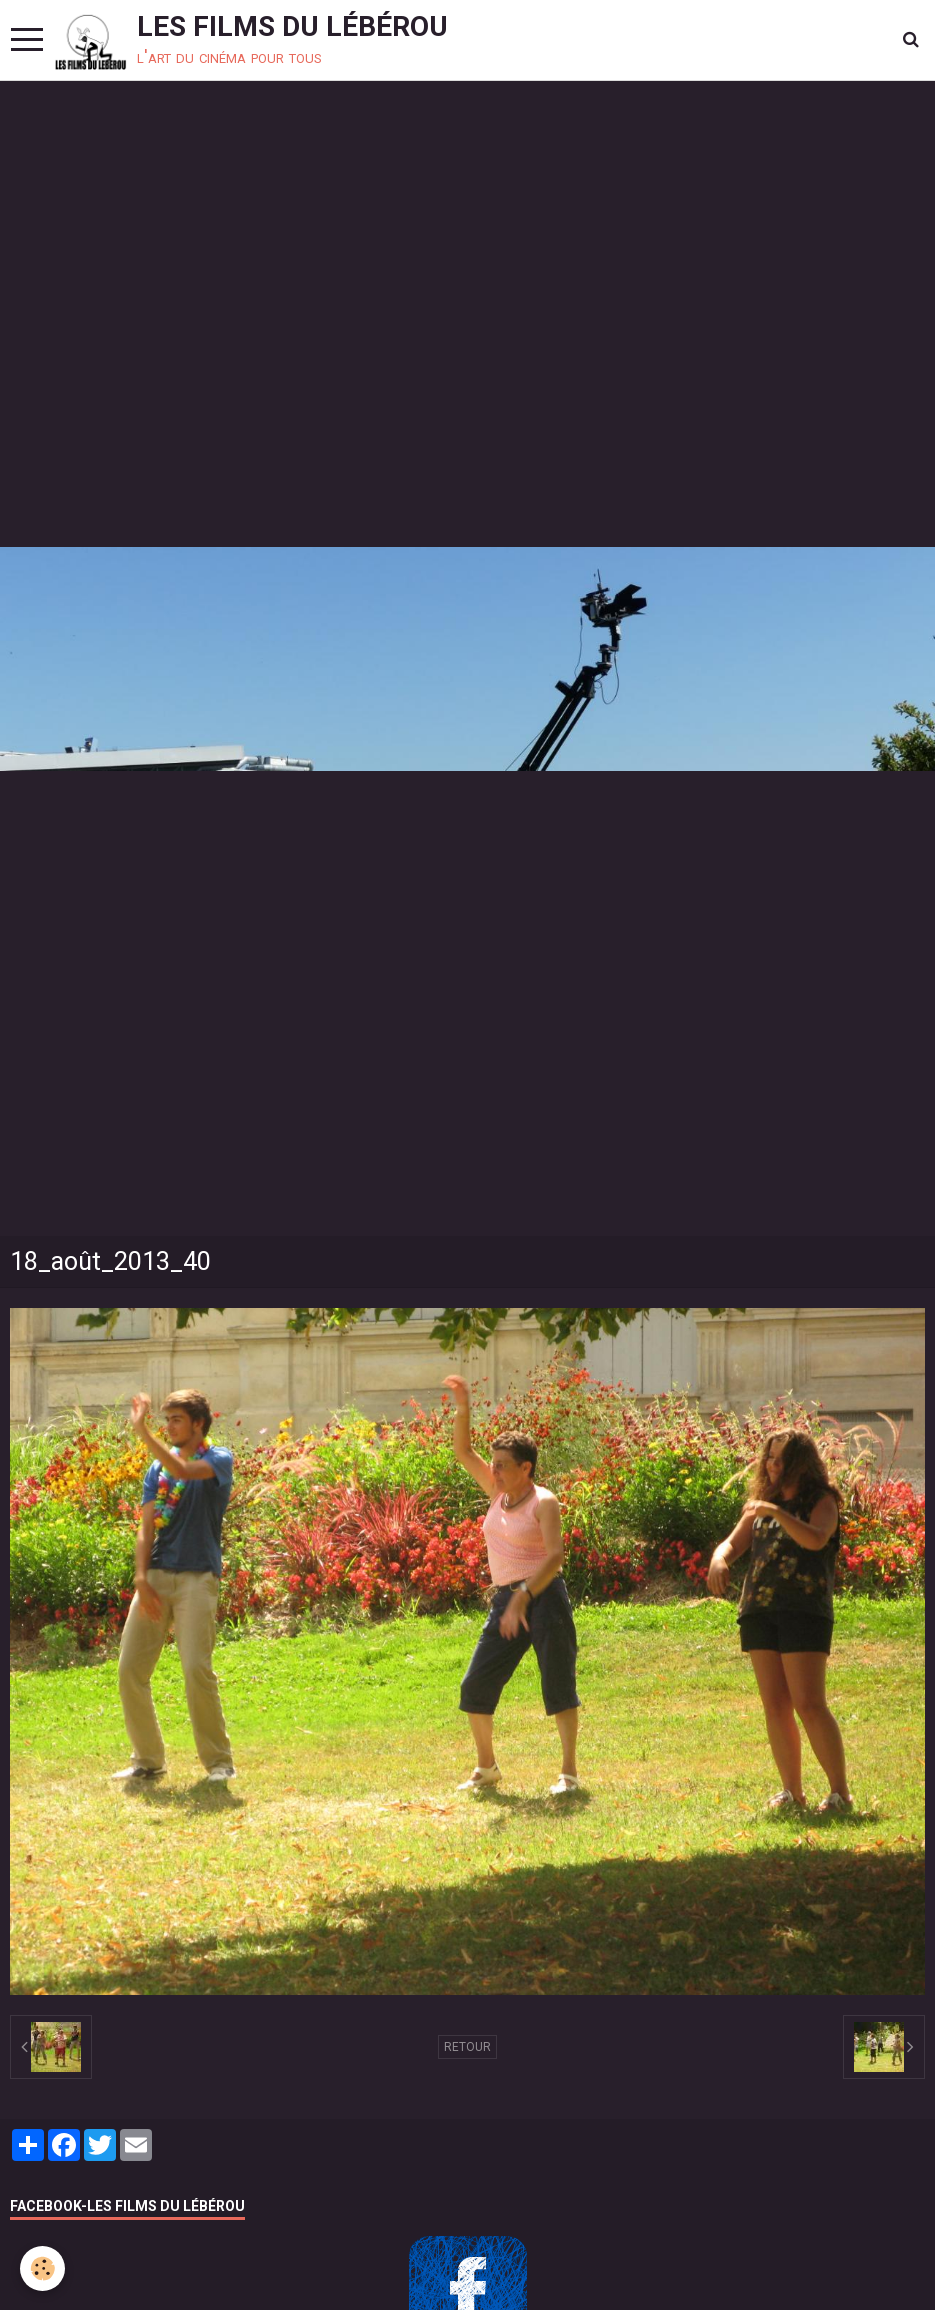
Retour (467, 2047)
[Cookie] (42, 2268)
